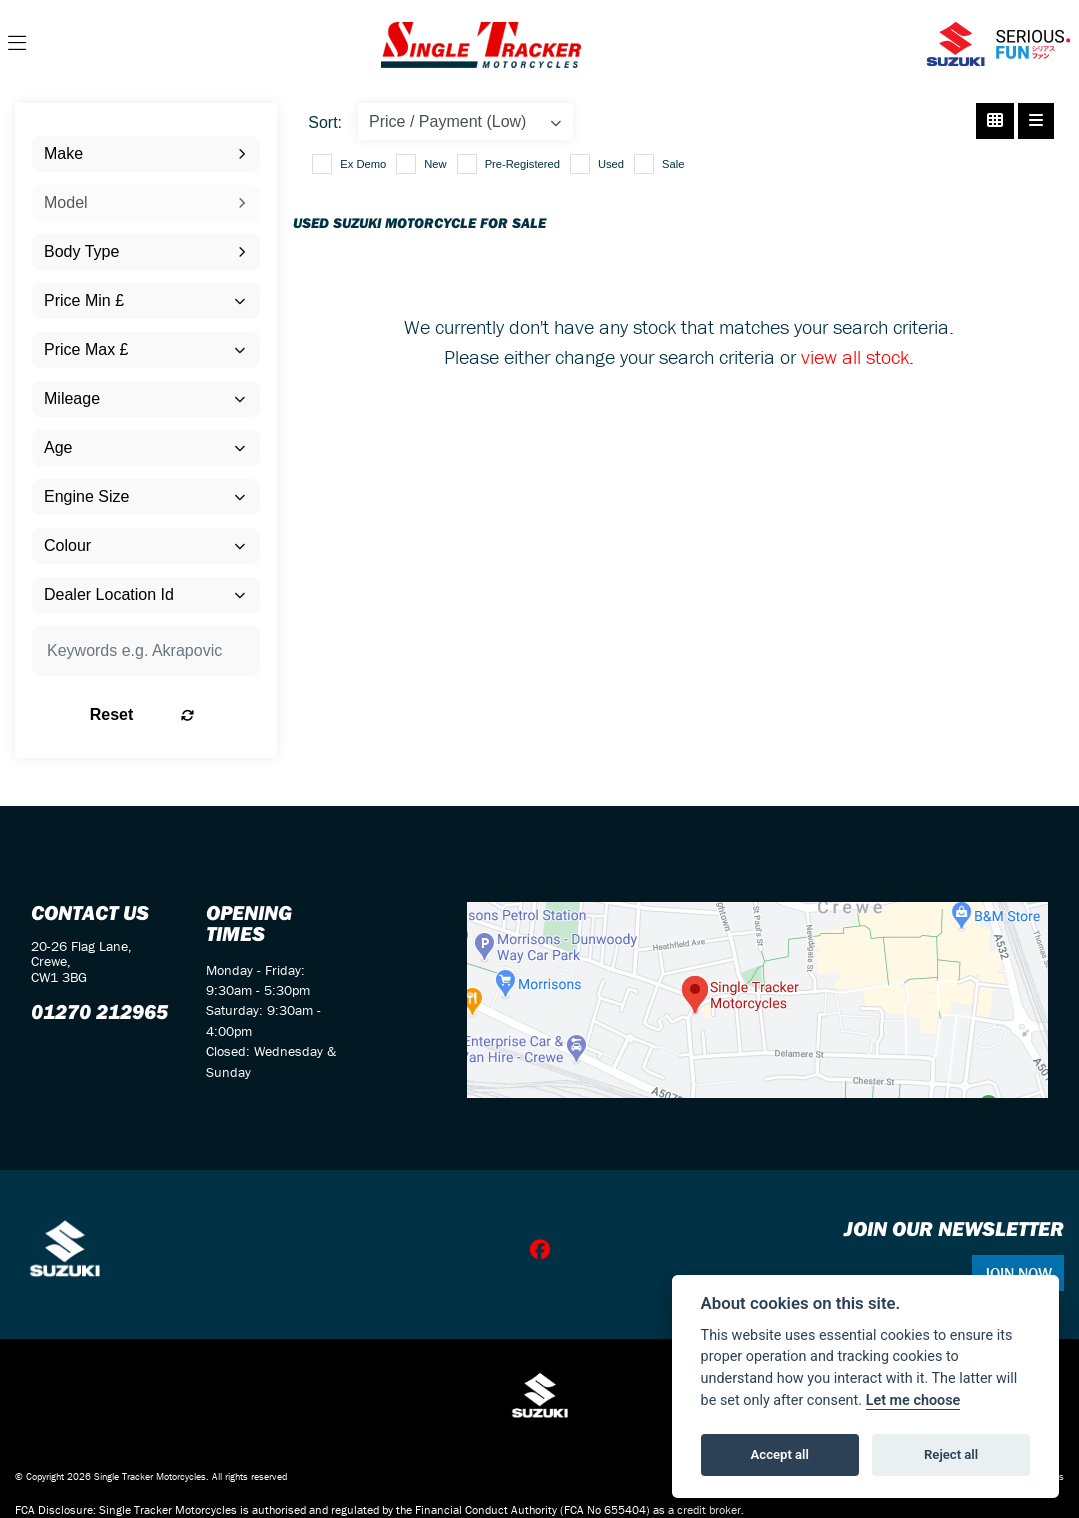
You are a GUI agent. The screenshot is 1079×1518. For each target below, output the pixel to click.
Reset (179, 714)
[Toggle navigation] (17, 44)
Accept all (780, 1454)
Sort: (325, 122)
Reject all (951, 1454)
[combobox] (146, 154)
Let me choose (913, 1400)
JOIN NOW (1018, 1273)
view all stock (855, 356)
